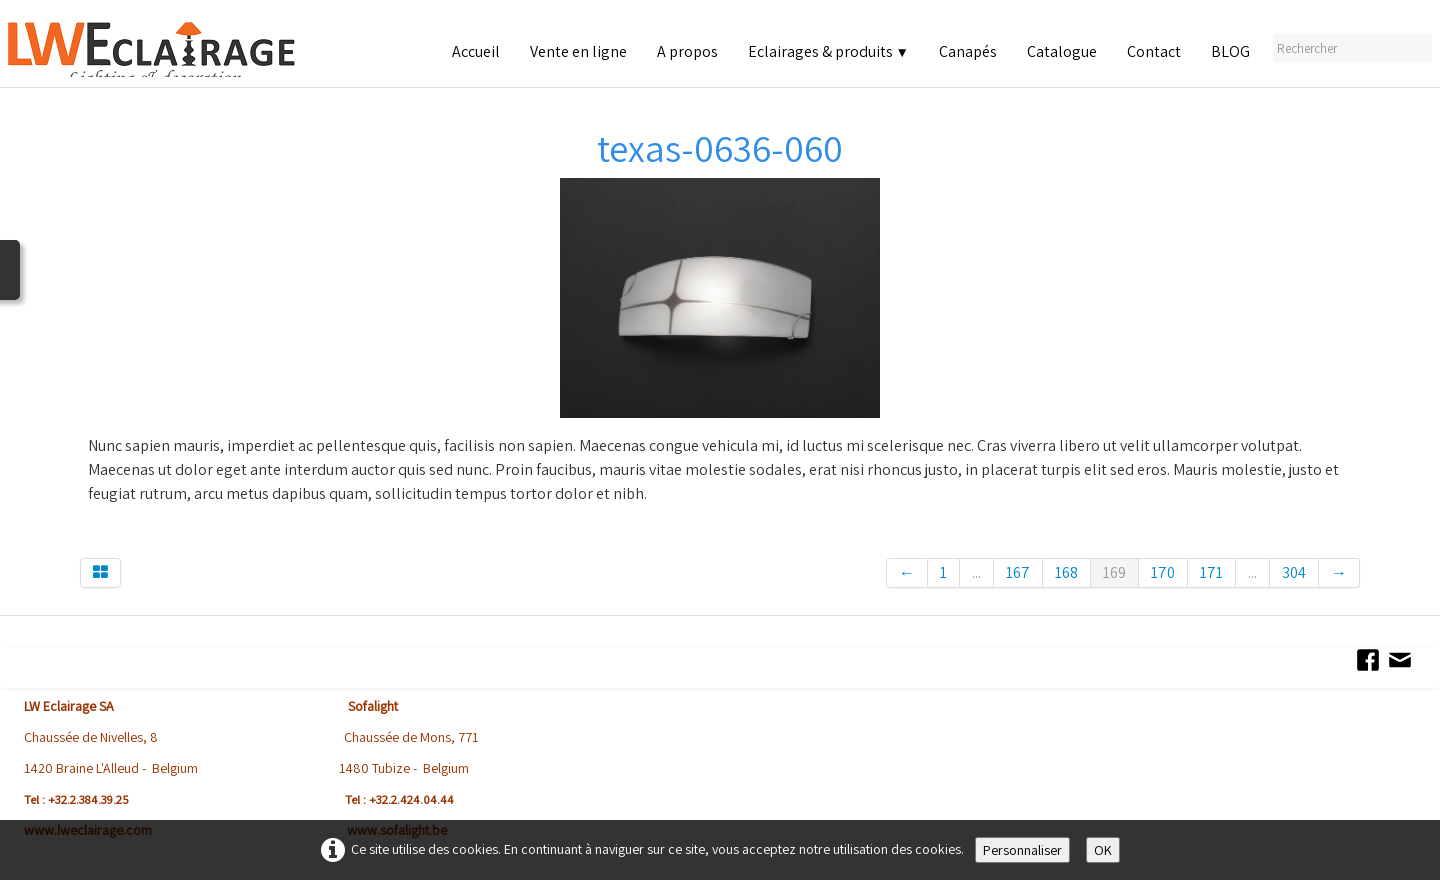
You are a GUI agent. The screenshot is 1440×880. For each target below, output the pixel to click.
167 (1018, 572)
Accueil (476, 51)
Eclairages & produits (828, 51)
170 (1163, 572)
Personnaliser (1022, 850)
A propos (687, 51)
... (976, 572)
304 (1294, 572)
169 (1114, 572)
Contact (1154, 51)
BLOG (1230, 51)
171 (1211, 572)
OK (1103, 850)
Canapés (968, 51)
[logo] (176, 49)
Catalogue (1062, 51)
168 (1066, 572)
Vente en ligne (578, 51)
